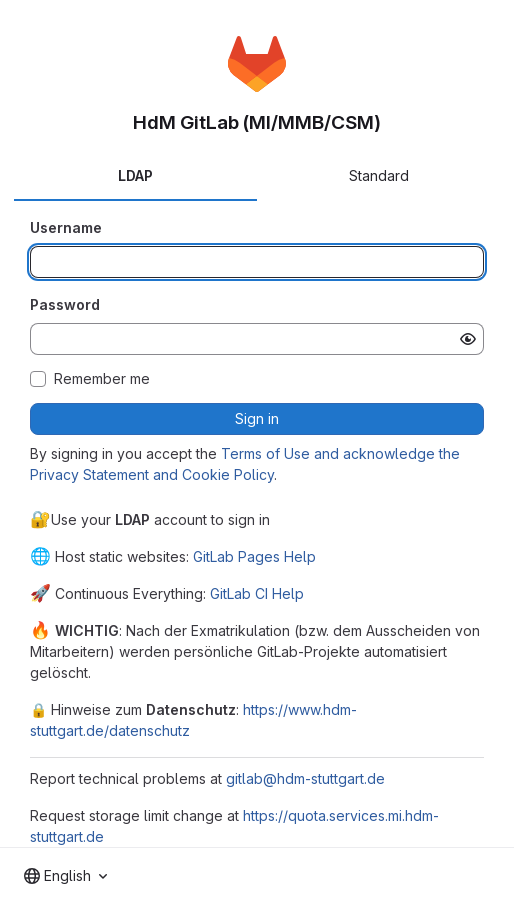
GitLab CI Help (257, 593)
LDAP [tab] (135, 175)
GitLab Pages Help (254, 556)
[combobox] (65, 876)
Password (65, 304)
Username (66, 227)
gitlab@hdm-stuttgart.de (305, 778)
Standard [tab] (379, 175)
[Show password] (468, 339)
